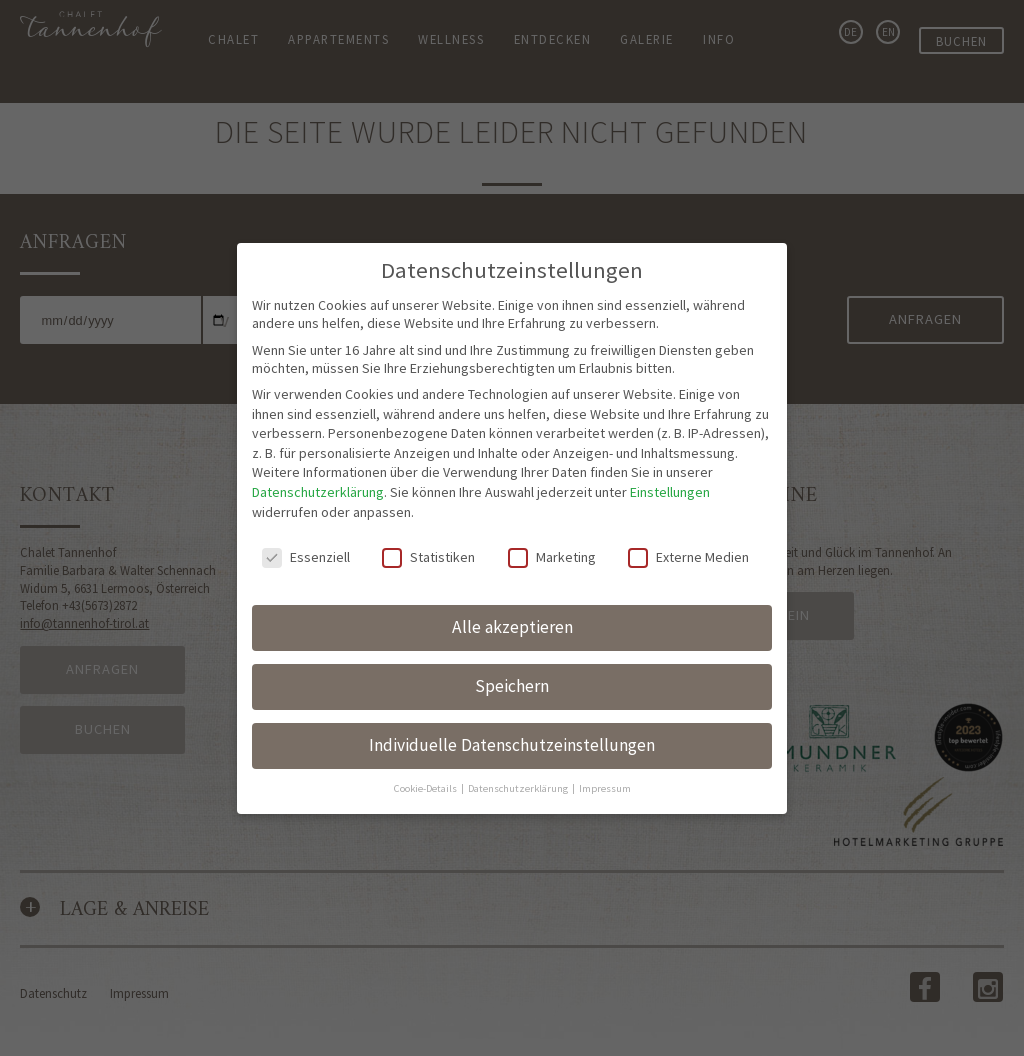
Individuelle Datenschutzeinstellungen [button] (512, 707)
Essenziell (306, 519)
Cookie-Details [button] (426, 750)
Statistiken (428, 519)
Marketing (552, 519)
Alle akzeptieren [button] (512, 589)
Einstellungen (670, 454)
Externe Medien (688, 519)
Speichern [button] (512, 648)
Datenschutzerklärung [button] (519, 750)
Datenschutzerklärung (318, 454)
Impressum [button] (605, 750)
